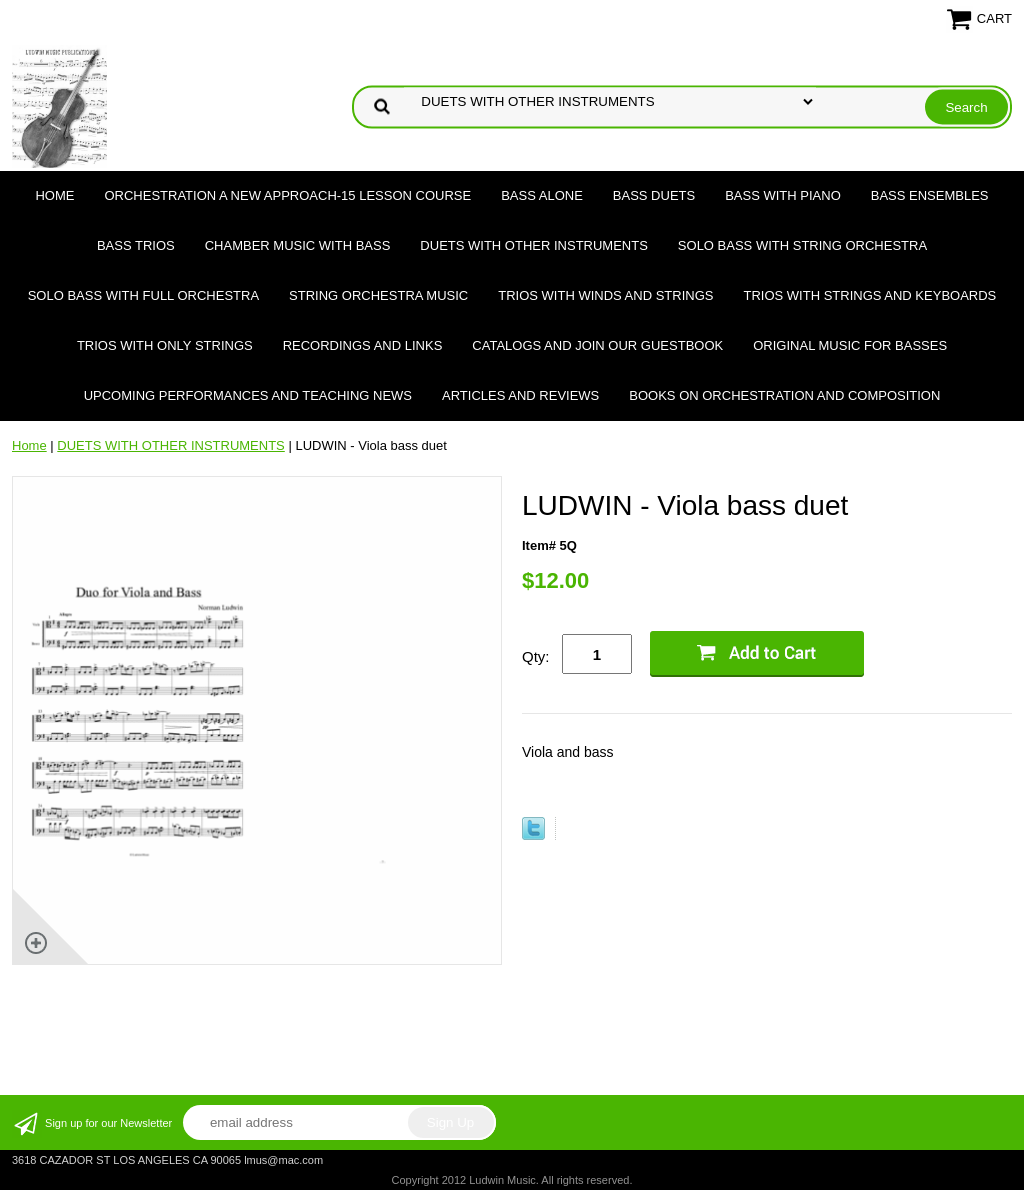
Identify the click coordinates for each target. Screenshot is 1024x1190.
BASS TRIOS (136, 245)
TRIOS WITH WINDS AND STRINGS (605, 295)
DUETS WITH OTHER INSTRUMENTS (534, 245)
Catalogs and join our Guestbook (597, 345)
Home (54, 195)
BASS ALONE (542, 195)
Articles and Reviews (520, 395)
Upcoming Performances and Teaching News (248, 395)
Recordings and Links (363, 345)
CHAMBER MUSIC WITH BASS (298, 245)
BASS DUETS (654, 195)
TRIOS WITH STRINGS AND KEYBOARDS (869, 295)
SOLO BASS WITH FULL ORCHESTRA (143, 295)
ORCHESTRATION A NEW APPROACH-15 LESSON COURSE (287, 195)
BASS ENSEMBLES (930, 195)
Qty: (536, 656)
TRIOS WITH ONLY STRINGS (165, 345)
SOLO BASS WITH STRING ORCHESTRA (802, 245)
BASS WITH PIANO (783, 195)
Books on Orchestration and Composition (784, 395)
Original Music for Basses (850, 345)
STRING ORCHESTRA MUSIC (378, 295)
